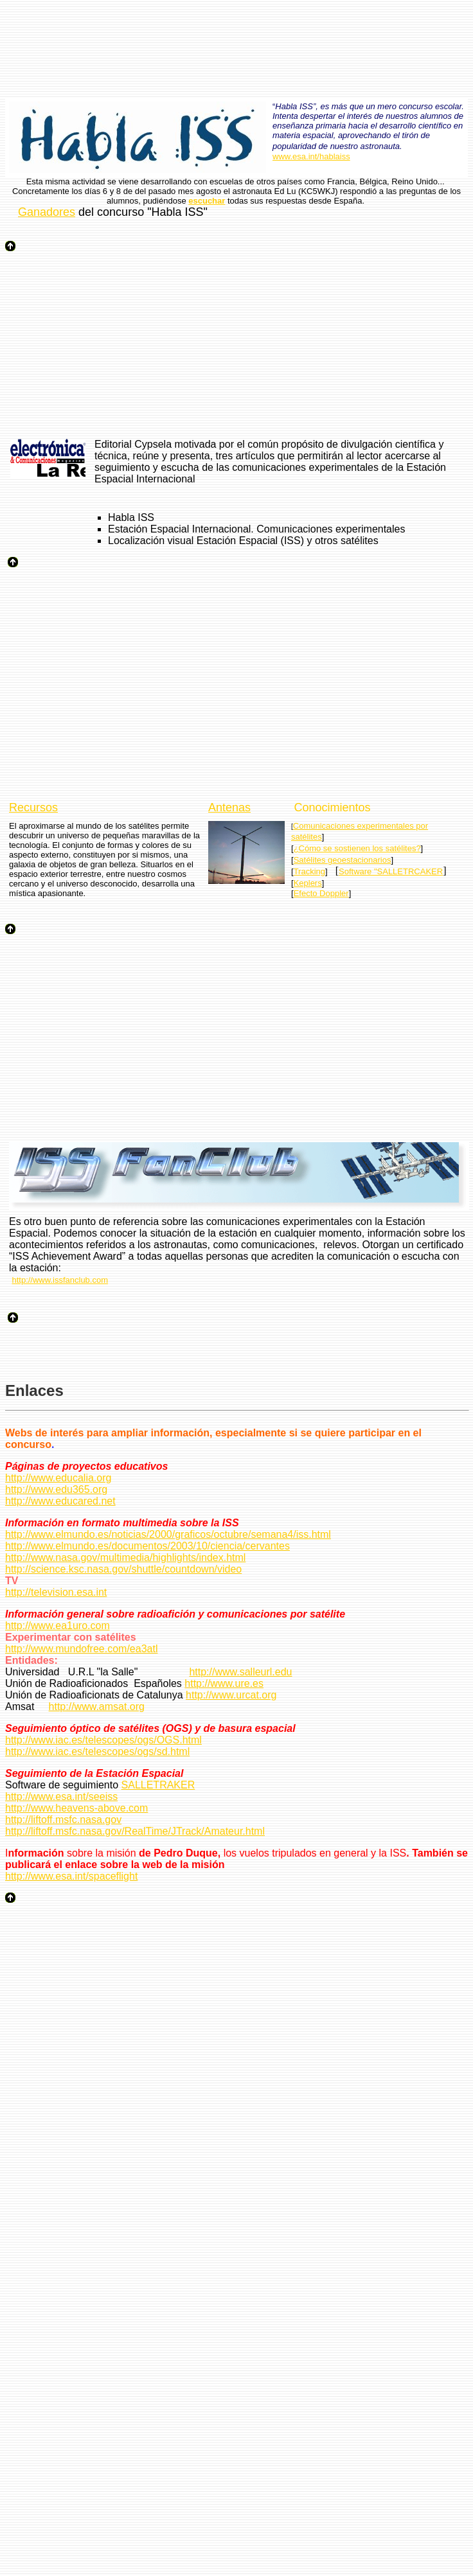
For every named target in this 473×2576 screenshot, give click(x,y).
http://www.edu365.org (56, 1489)
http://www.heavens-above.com (76, 1808)
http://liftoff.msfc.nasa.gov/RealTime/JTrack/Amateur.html (135, 1831)
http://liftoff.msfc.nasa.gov (63, 1819)
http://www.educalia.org (58, 1477)
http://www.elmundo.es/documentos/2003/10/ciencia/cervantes (147, 1545)
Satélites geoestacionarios (342, 860)
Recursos (33, 807)
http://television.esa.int (56, 1592)
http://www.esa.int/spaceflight (71, 1876)
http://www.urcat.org (231, 1694)
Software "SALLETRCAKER (391, 871)
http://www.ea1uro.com (57, 1625)
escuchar (206, 201)
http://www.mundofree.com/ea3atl (81, 1648)
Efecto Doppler (321, 893)
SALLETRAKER (158, 1784)
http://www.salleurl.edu (240, 1671)
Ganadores (46, 212)
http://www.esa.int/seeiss (61, 1796)
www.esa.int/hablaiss (311, 156)
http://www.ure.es (223, 1683)
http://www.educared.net (60, 1500)
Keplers (308, 883)
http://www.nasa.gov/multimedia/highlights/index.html (125, 1557)
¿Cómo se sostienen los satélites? (357, 848)
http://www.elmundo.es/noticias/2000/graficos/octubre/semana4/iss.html (168, 1534)
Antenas (229, 807)
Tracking (309, 871)
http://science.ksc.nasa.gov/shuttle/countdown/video (123, 1569)
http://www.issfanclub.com (60, 1280)
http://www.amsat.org (97, 1706)
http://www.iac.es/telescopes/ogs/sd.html (97, 1751)
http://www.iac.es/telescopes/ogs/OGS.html (103, 1739)
